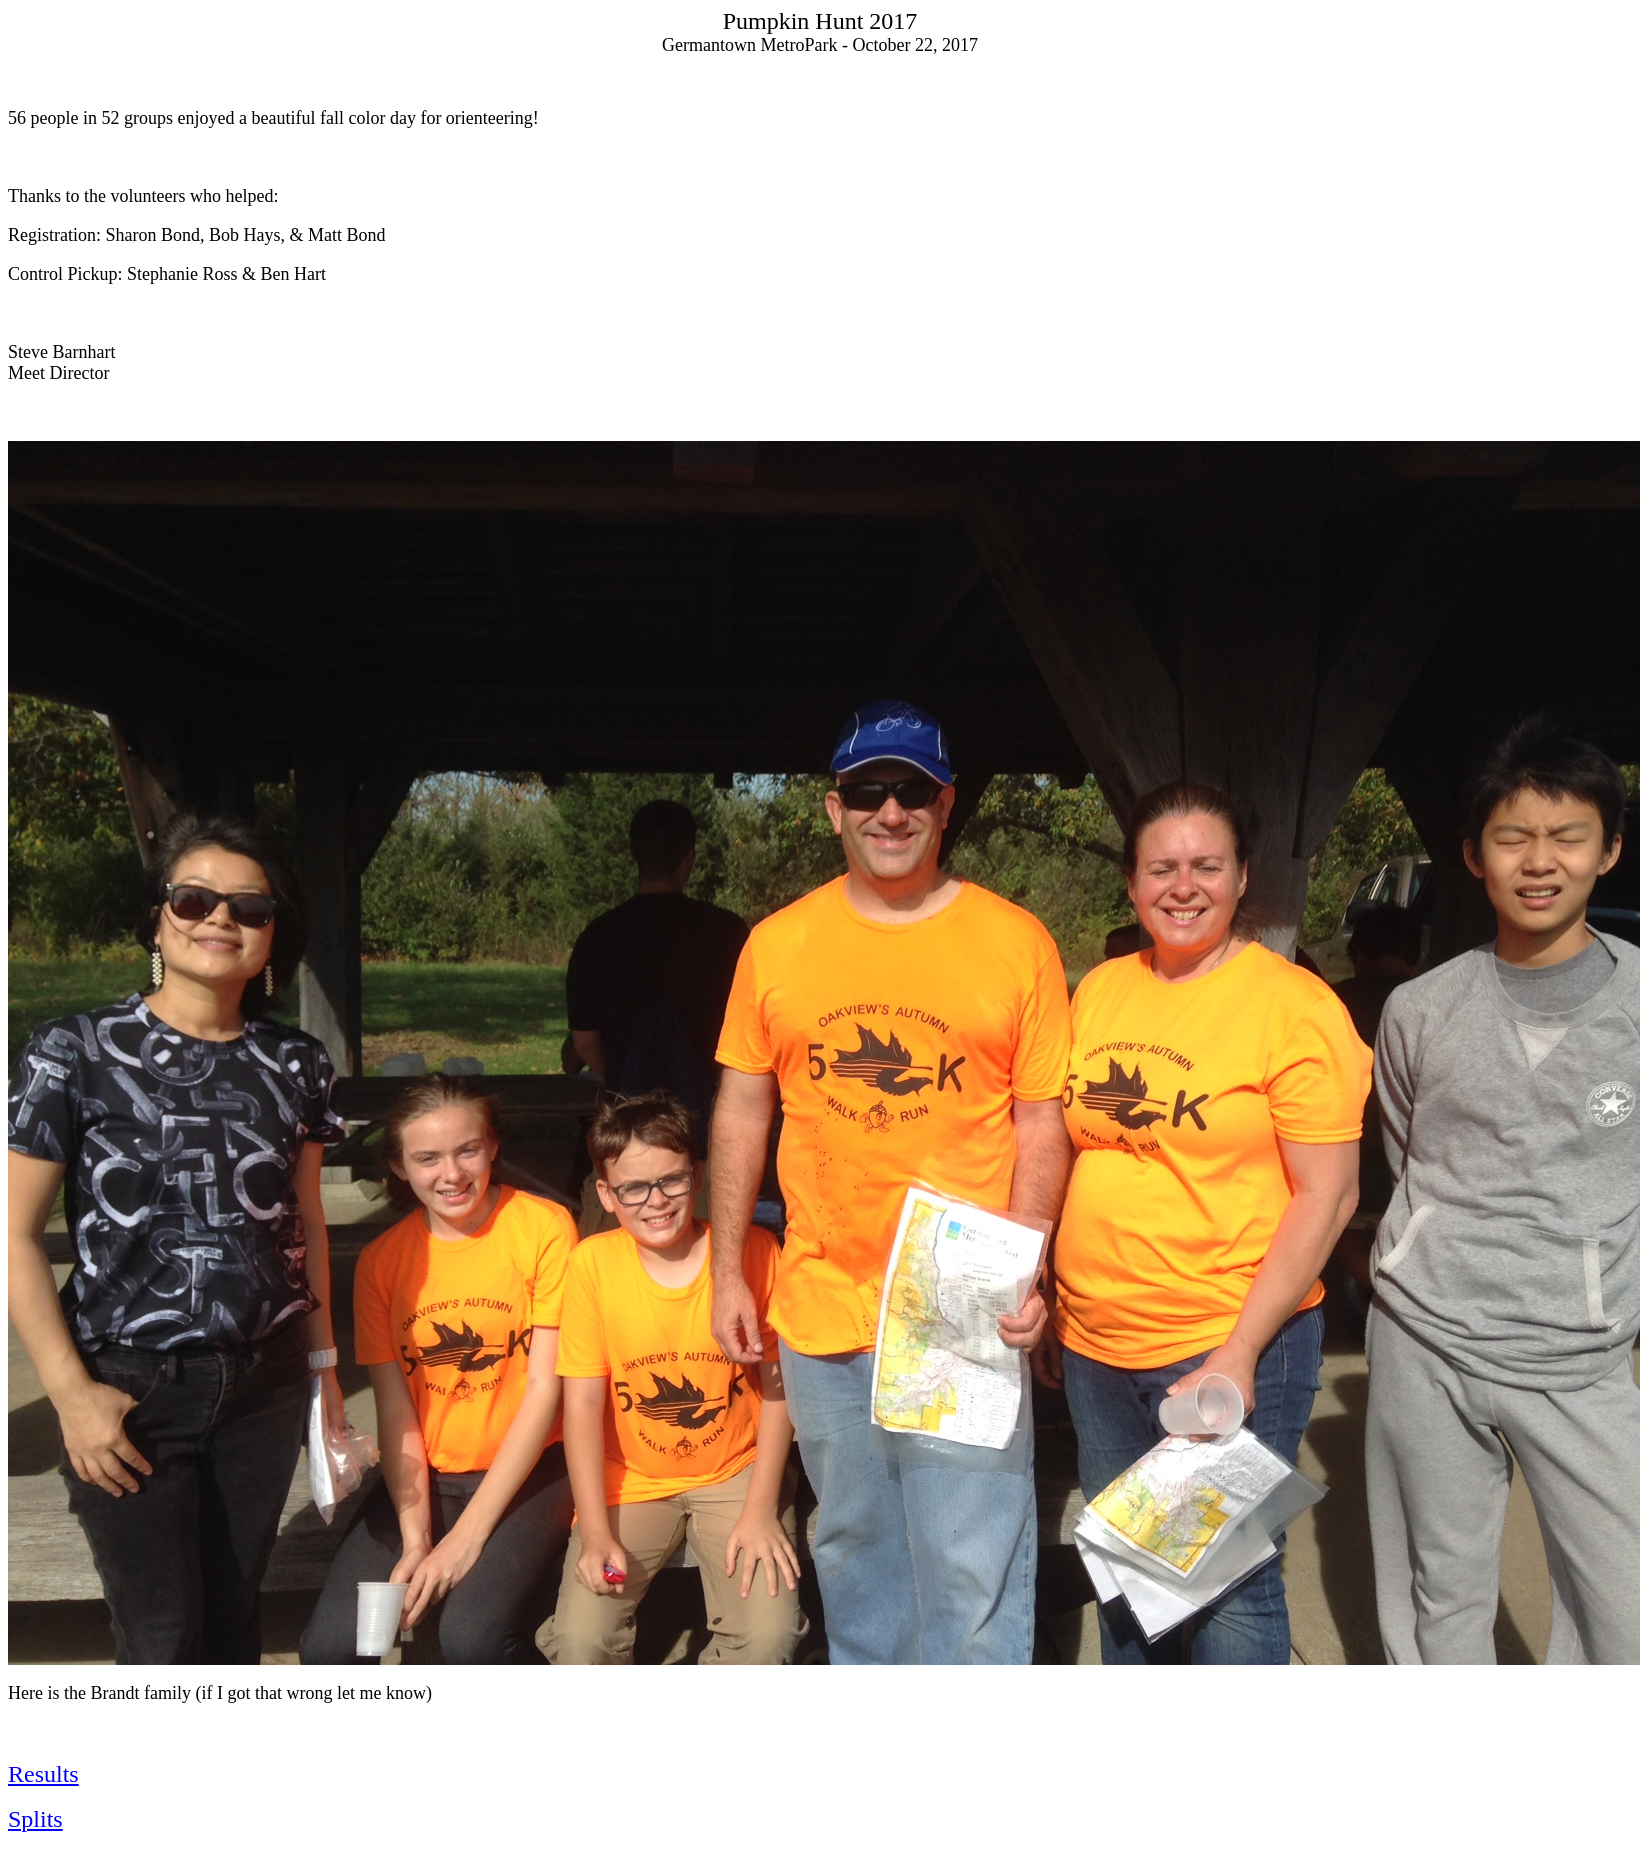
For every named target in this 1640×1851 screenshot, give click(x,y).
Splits (35, 1819)
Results (43, 1774)
